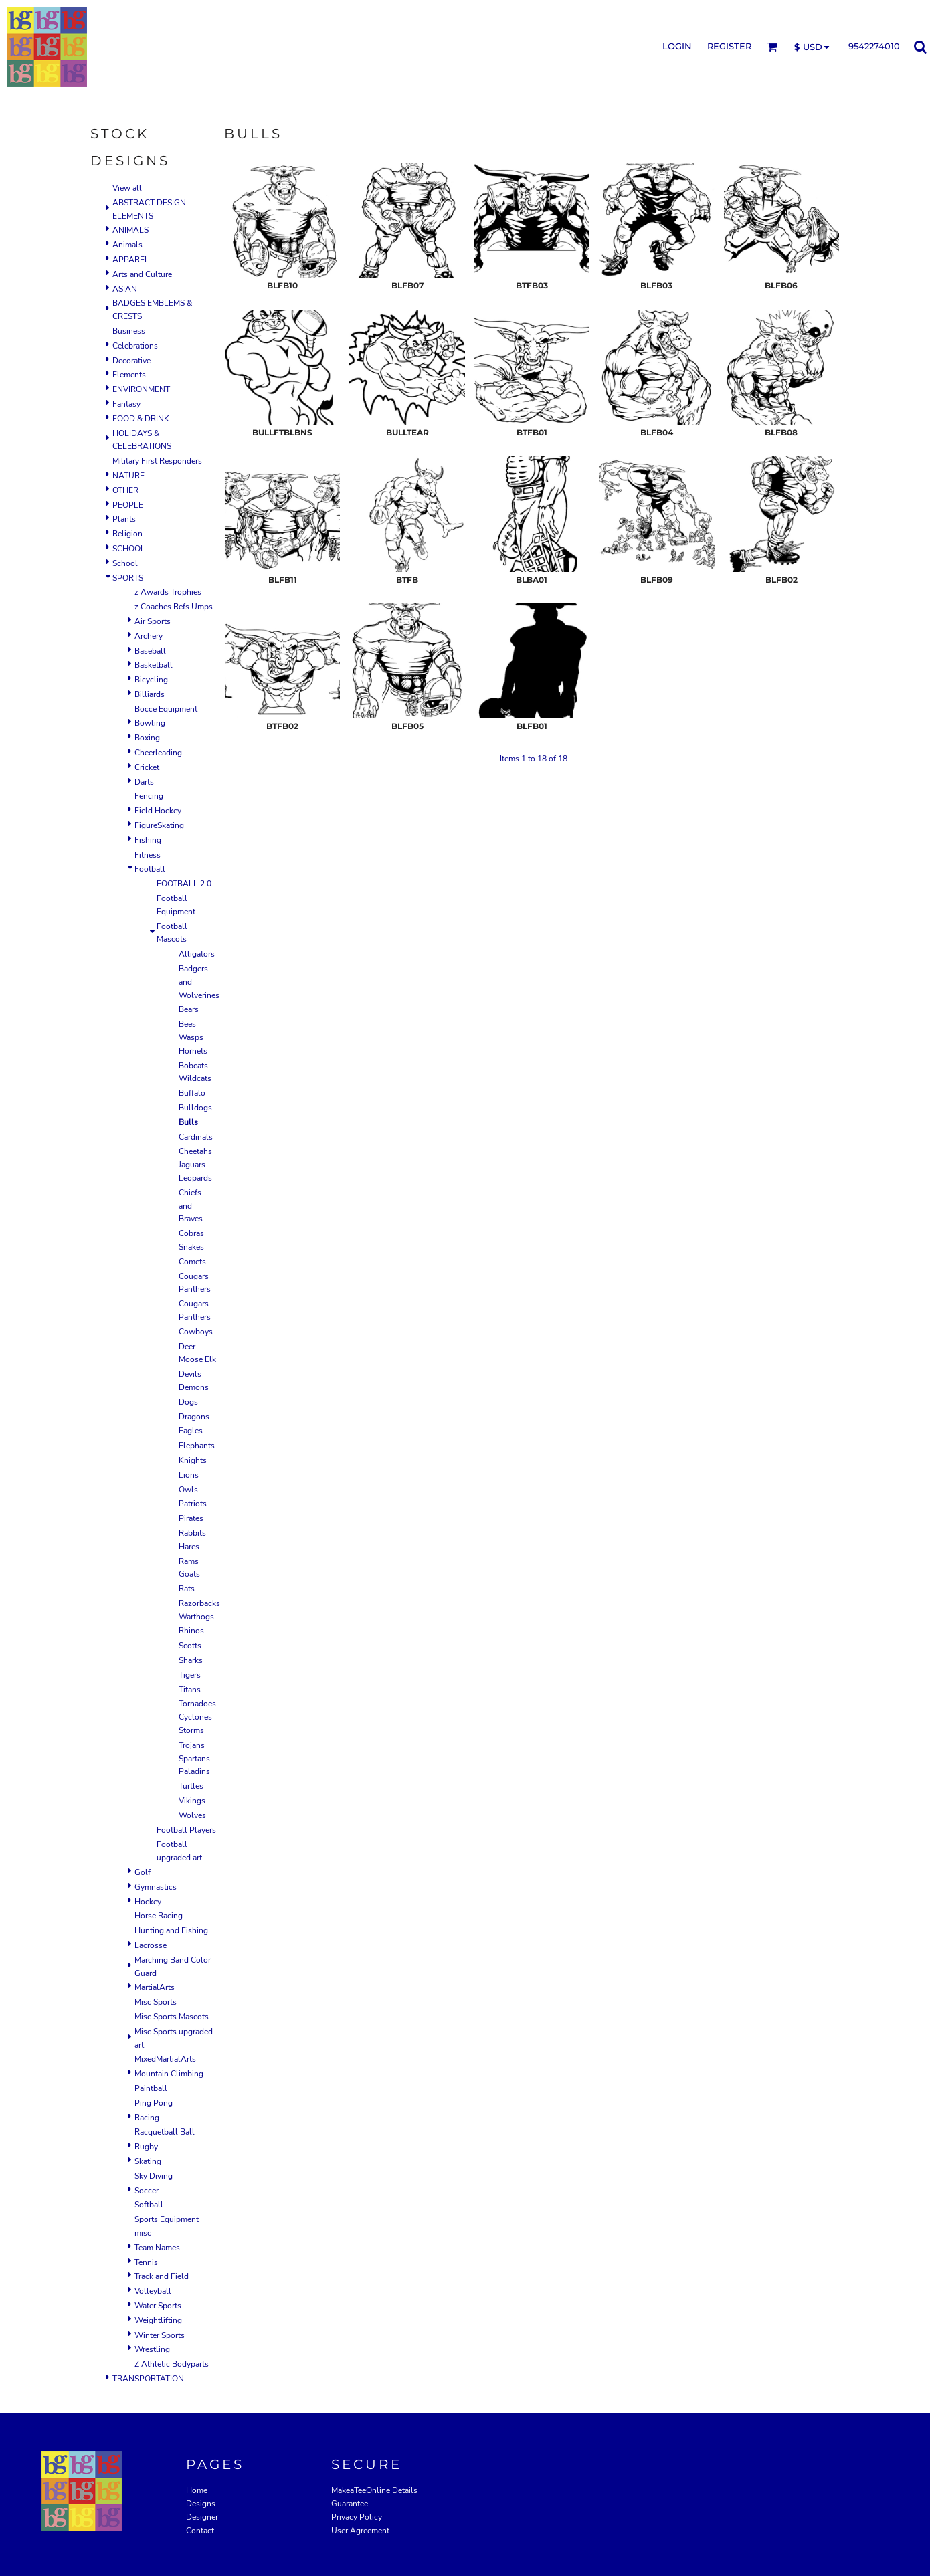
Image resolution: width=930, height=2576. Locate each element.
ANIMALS (130, 230)
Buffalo (192, 1093)
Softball (148, 2204)
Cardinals (196, 1137)
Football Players (186, 1830)
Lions (189, 1475)
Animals (127, 244)
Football (149, 869)
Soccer (146, 2190)
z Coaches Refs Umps (173, 606)
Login (677, 46)
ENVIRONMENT (141, 389)
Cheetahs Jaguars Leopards (195, 1164)
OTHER (125, 490)
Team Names (157, 2247)
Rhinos (191, 1630)
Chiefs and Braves (191, 1206)
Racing (146, 2117)
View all (127, 188)
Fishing (147, 840)
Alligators (197, 954)
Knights (193, 1460)
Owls (188, 1489)
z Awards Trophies (167, 592)
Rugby (146, 2146)
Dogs (188, 1402)
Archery (148, 636)
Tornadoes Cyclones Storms (197, 1717)
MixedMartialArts (165, 2059)
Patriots (193, 1503)
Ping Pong (153, 2103)
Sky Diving (153, 2176)
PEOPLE (127, 505)
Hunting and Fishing (171, 1930)
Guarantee (349, 2503)
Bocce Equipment (165, 709)
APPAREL (130, 259)
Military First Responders (157, 461)
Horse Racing (158, 1915)
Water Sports (157, 2305)
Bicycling (151, 679)
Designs (200, 2503)
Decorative (131, 360)
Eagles (191, 1430)
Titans (190, 1689)
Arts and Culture (142, 274)
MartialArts (154, 1987)
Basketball (153, 665)
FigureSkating (159, 825)
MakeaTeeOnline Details (374, 2490)
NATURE (128, 475)
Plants (124, 519)
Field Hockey (157, 810)
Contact (200, 2530)
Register (729, 46)
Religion (127, 533)
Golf (142, 1872)
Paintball (150, 2088)
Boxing (147, 737)
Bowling (149, 723)
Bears (189, 1009)
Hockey (147, 1901)
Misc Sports (155, 2002)
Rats (187, 1588)
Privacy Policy (356, 2517)
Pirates (191, 1518)
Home (196, 2490)
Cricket (146, 767)
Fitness (147, 855)
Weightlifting (158, 2320)
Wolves (192, 1815)
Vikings (192, 1800)
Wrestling (152, 2349)
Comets (192, 1261)
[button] (772, 46)
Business (128, 331)
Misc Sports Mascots (171, 2016)
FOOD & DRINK (140, 418)
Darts (144, 782)
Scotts (190, 1645)
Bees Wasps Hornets (193, 1037)
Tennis (146, 2262)
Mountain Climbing (168, 2073)
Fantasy (126, 404)
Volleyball (152, 2291)
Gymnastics (155, 1887)
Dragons (194, 1416)
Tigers (190, 1675)
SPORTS (127, 578)
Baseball (150, 651)
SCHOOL (128, 548)
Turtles (191, 1786)
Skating (147, 2161)
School (125, 563)
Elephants (197, 1445)
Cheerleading (158, 752)
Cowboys (196, 1331)
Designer (202, 2517)
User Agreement (360, 2530)
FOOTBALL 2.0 (184, 883)
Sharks (191, 1660)
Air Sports (152, 621)
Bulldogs (195, 1107)
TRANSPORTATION (148, 2378)
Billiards (149, 694)
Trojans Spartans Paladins (194, 1758)
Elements (129, 374)
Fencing (148, 796)
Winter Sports (159, 2335)
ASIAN (124, 289)
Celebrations (135, 345)
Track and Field (161, 2276)
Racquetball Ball (164, 2131)
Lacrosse (150, 1945)
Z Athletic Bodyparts (171, 2364)
